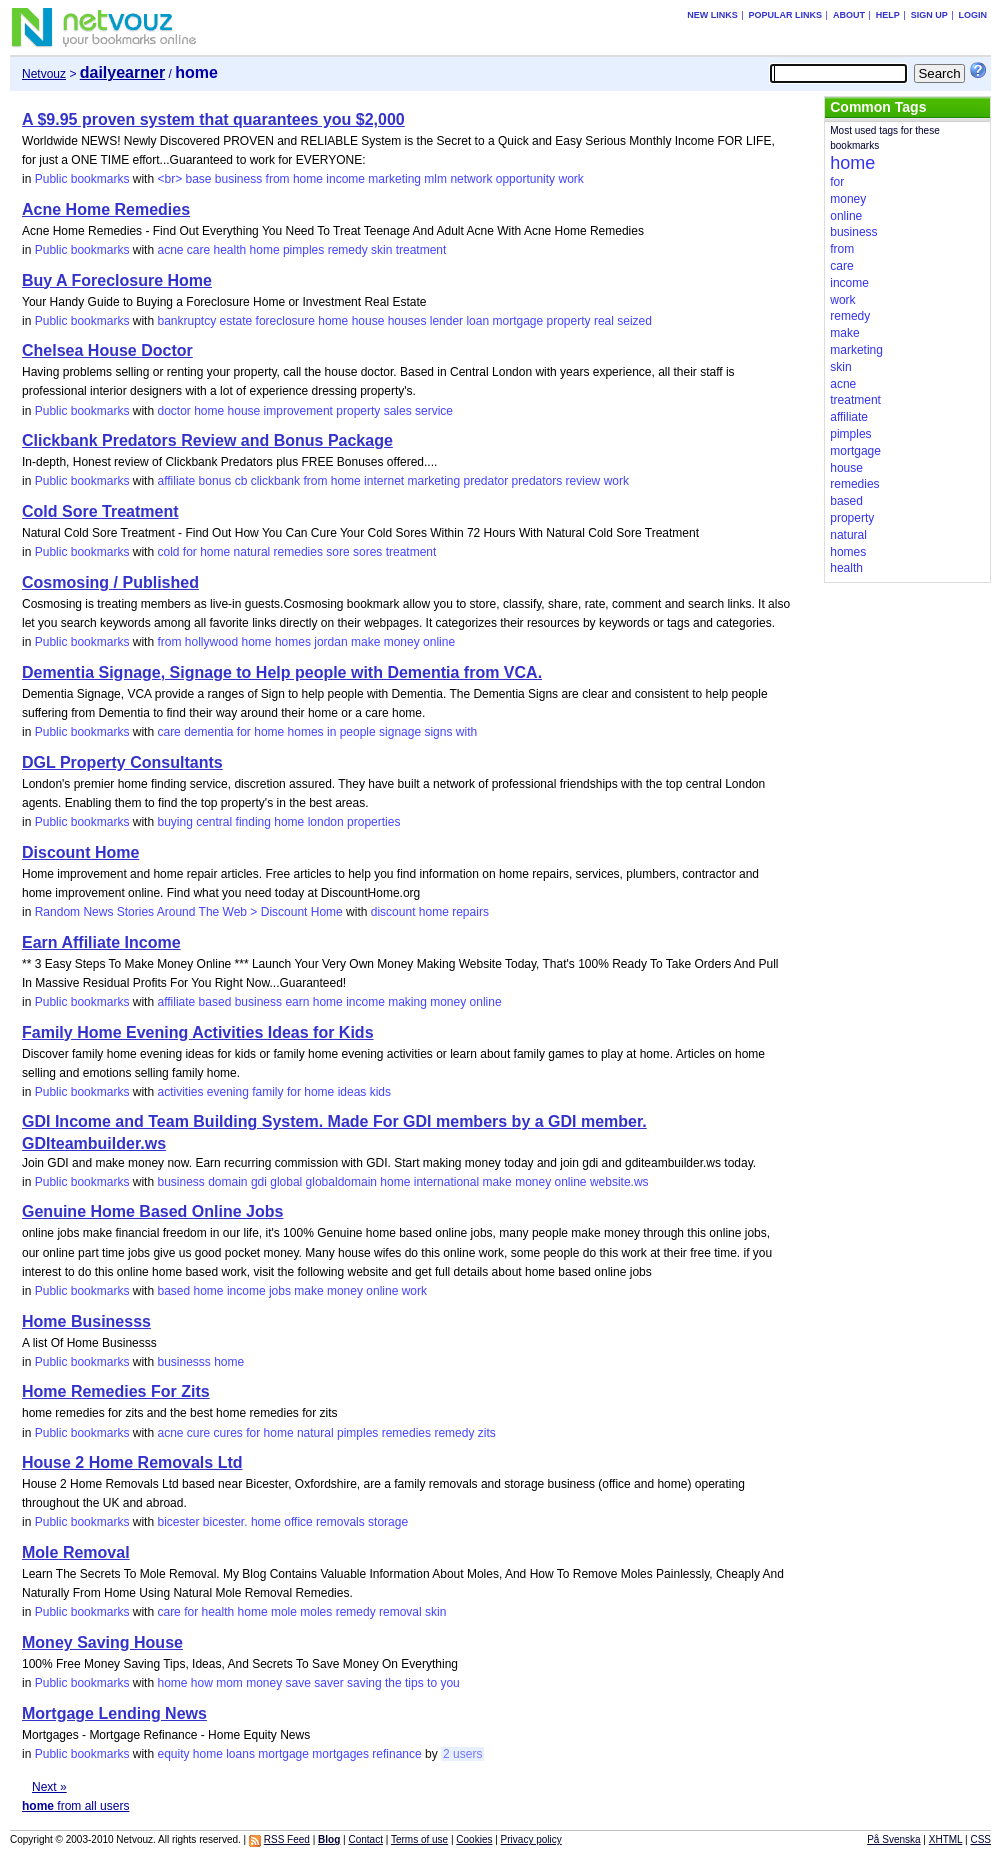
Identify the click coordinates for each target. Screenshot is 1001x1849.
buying (174, 822)
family (267, 1092)
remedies (298, 552)
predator (486, 481)
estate (236, 321)
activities (180, 1092)
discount (393, 912)
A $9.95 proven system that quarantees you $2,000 (213, 119)
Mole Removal (76, 1552)
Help (888, 15)
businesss (183, 1362)
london (326, 822)
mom (229, 1683)
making (407, 1002)
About (849, 15)
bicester (178, 1522)
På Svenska (893, 1839)
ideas (352, 1092)
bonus (215, 481)
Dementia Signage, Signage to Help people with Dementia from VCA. (282, 672)
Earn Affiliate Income (101, 942)
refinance (396, 1754)
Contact (365, 1839)
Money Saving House (102, 1642)
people (358, 732)
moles (316, 1612)
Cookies (474, 1839)
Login (972, 15)
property (569, 321)
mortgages (340, 1754)
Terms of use (419, 1839)
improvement (298, 411)
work (570, 179)
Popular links (786, 15)
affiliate (176, 481)
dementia (208, 732)
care (198, 250)
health (230, 250)
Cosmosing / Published (110, 582)
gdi (259, 1182)
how (202, 1683)
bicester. (225, 1522)
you (449, 1683)
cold (168, 552)
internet (384, 481)
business (238, 179)
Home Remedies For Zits (116, 1391)
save (298, 1683)
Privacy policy (531, 1839)
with (466, 732)
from (278, 179)
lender (446, 321)
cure (198, 1433)
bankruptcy (186, 321)
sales (398, 411)
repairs (470, 912)
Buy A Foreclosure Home (117, 280)
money (402, 642)
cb (241, 481)
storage (388, 1522)
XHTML (946, 1839)
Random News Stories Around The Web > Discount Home (189, 912)
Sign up (929, 15)
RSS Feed (287, 1839)
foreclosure (285, 321)
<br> (169, 179)
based (215, 1002)
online (439, 642)
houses (407, 321)
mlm (435, 179)
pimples (303, 250)
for (190, 552)
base (198, 179)
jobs (280, 1291)
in (331, 732)
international (446, 1182)
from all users (75, 1806)
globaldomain (341, 1182)
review (583, 481)
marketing (394, 179)
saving (364, 1683)
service (434, 411)
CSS (980, 1839)
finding (253, 822)
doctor (173, 411)
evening (228, 1092)
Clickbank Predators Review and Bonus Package (207, 440)
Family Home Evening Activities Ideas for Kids (198, 1032)
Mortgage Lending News (114, 1713)
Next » (49, 1787)
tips (414, 1683)
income (345, 179)
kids (380, 1092)
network (471, 179)
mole (284, 1612)
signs (438, 732)
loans (240, 1754)
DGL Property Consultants (122, 762)
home (308, 179)
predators (537, 481)
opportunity (525, 179)
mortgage (517, 321)
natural (252, 552)
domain (227, 1182)
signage (400, 732)
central (214, 822)
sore (337, 552)
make (365, 642)
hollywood (211, 642)
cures (228, 1433)
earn (297, 1002)
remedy (348, 250)
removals (340, 1522)
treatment (421, 250)
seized (634, 321)
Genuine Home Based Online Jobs (152, 1211)
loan (477, 321)
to (432, 1683)
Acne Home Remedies (106, 209)
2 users (462, 1754)
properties (373, 822)
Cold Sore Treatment (100, 511)
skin (381, 250)
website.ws (619, 1182)
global (286, 1182)
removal (400, 1612)
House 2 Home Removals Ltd (132, 1462)
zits (487, 1433)
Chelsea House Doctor (107, 350)
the (393, 1683)
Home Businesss (86, 1321)
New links (712, 15)
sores (367, 552)
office (298, 1522)
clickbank (275, 481)
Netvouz (44, 74)
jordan (330, 642)
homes (293, 642)
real (604, 321)
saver (328, 1683)
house (368, 321)
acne (170, 250)
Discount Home (80, 852)
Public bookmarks (82, 179)
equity (173, 1754)
